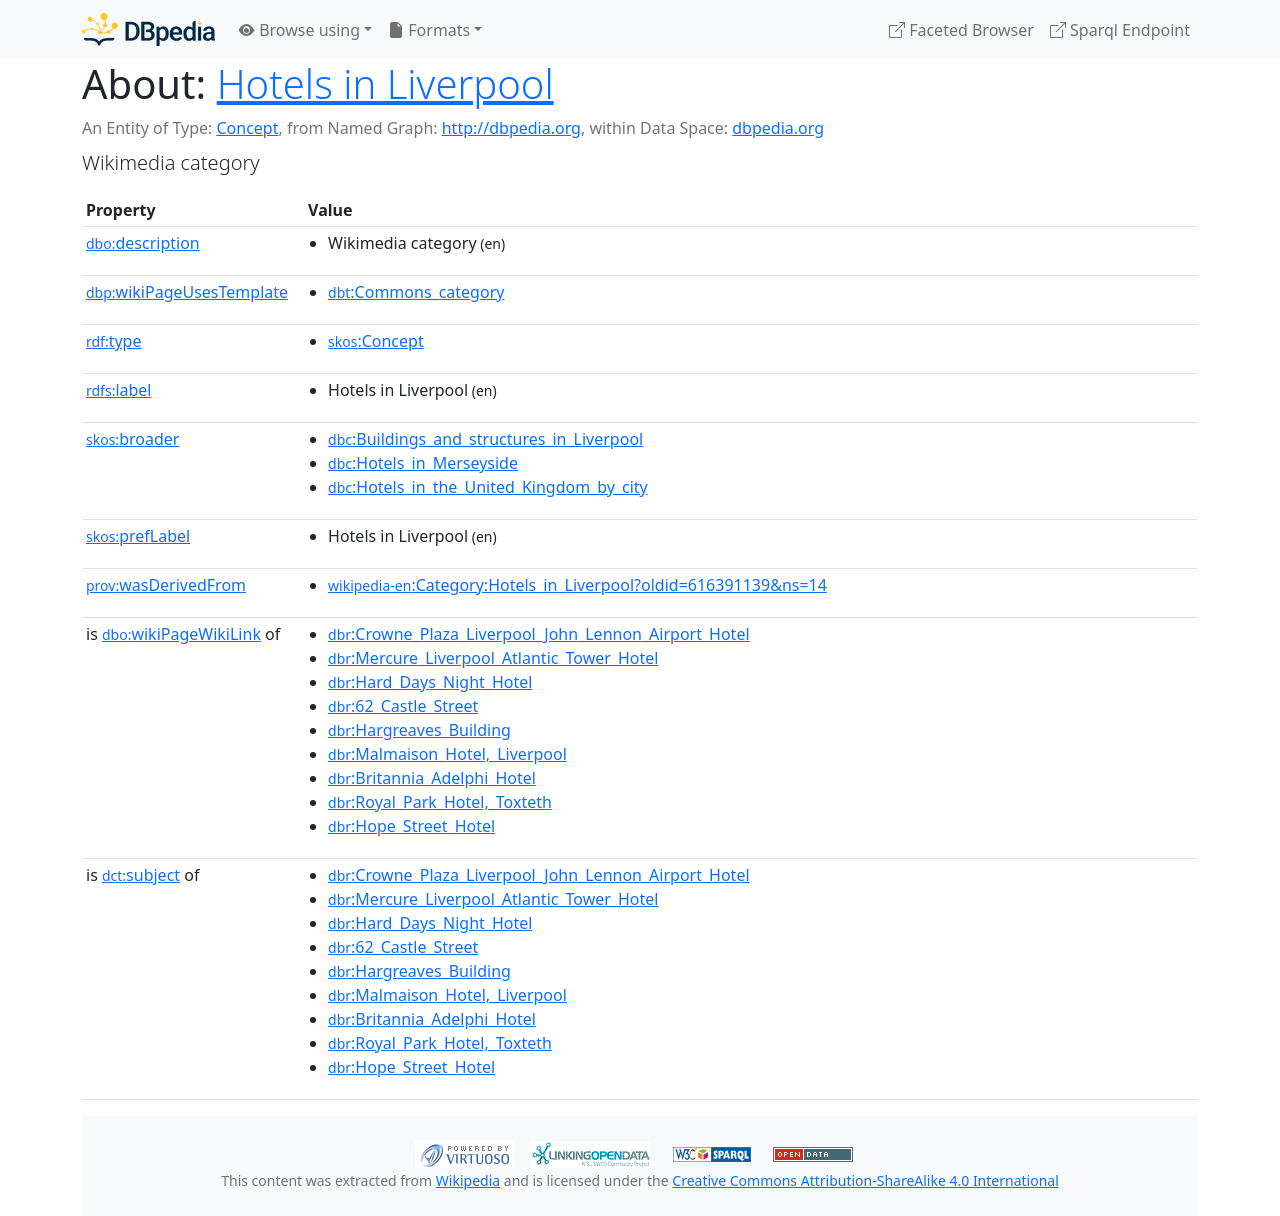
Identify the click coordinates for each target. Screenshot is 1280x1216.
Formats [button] (429, 30)
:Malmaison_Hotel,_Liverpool (447, 754)
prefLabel (138, 536)
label (119, 390)
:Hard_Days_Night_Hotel (430, 682)
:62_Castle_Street (403, 706)
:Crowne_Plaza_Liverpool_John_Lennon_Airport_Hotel (538, 634)
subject (141, 875)
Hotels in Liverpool (385, 83)
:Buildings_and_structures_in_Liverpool (485, 439)
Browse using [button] (299, 30)
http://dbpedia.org (511, 128)
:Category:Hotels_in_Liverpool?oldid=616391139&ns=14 (577, 585)
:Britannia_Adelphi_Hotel (432, 778)
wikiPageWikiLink (181, 634)
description (143, 243)
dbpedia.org (778, 128)
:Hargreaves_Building (419, 730)
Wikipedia (468, 1180)
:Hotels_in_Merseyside (423, 463)
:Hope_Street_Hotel (411, 826)
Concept (247, 128)
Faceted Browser (961, 30)
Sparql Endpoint (1120, 30)
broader (132, 439)
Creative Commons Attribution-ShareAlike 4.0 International (865, 1180)
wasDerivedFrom (166, 585)
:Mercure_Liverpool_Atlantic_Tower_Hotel (493, 658)
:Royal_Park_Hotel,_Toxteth (440, 802)
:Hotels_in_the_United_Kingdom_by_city (488, 487)
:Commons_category (416, 292)
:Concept (376, 341)
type (114, 341)
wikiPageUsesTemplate (187, 292)
